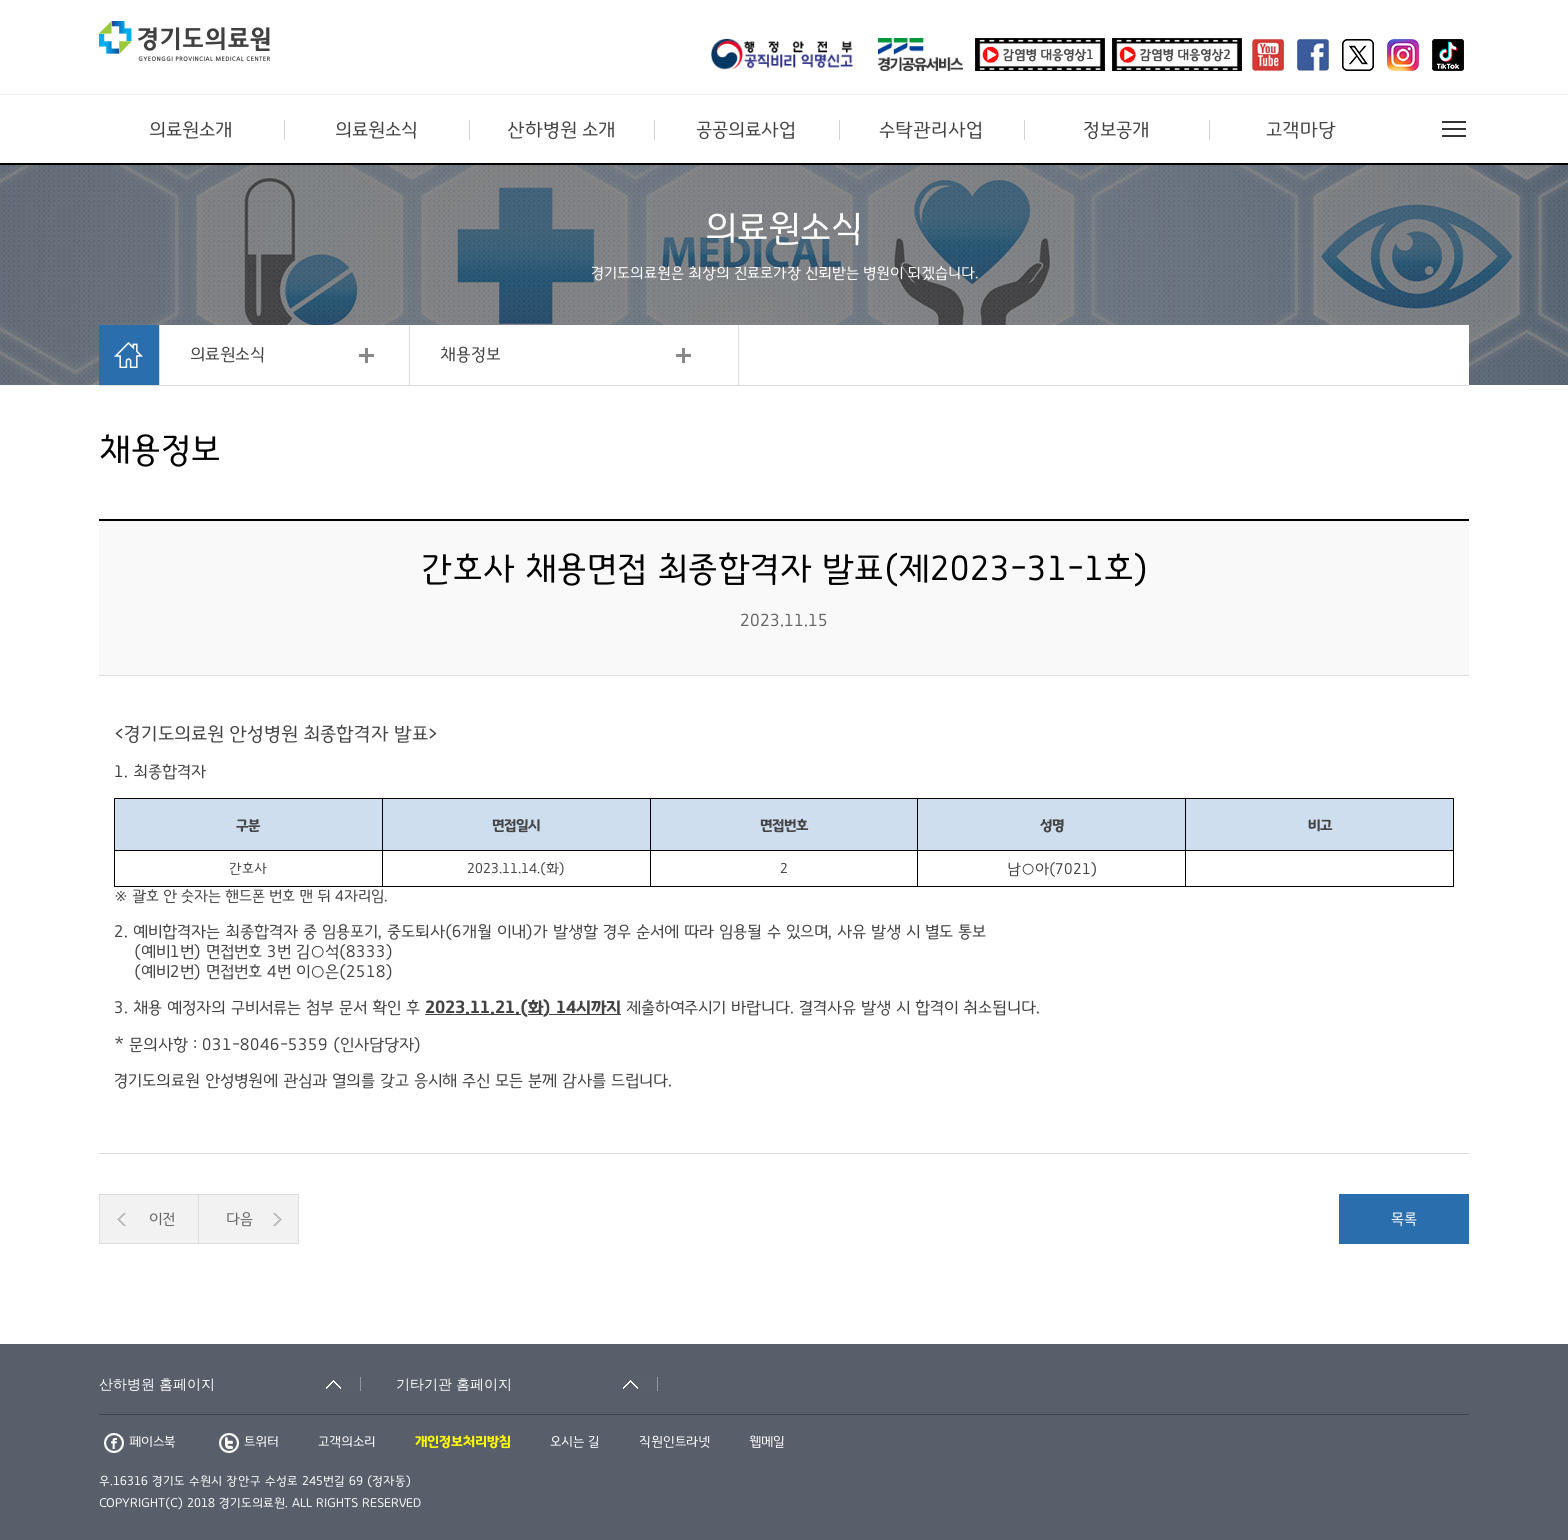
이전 (162, 1219)
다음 (239, 1219)
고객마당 (1301, 130)
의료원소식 (376, 130)
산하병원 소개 (561, 130)
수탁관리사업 (931, 130)
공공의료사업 (746, 130)
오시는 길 (575, 1442)
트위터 (249, 1442)
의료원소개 (191, 130)
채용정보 (470, 355)
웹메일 (767, 1442)
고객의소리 (347, 1442)
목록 (1404, 1219)
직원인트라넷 (674, 1442)
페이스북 (139, 1442)
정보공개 (1116, 130)
